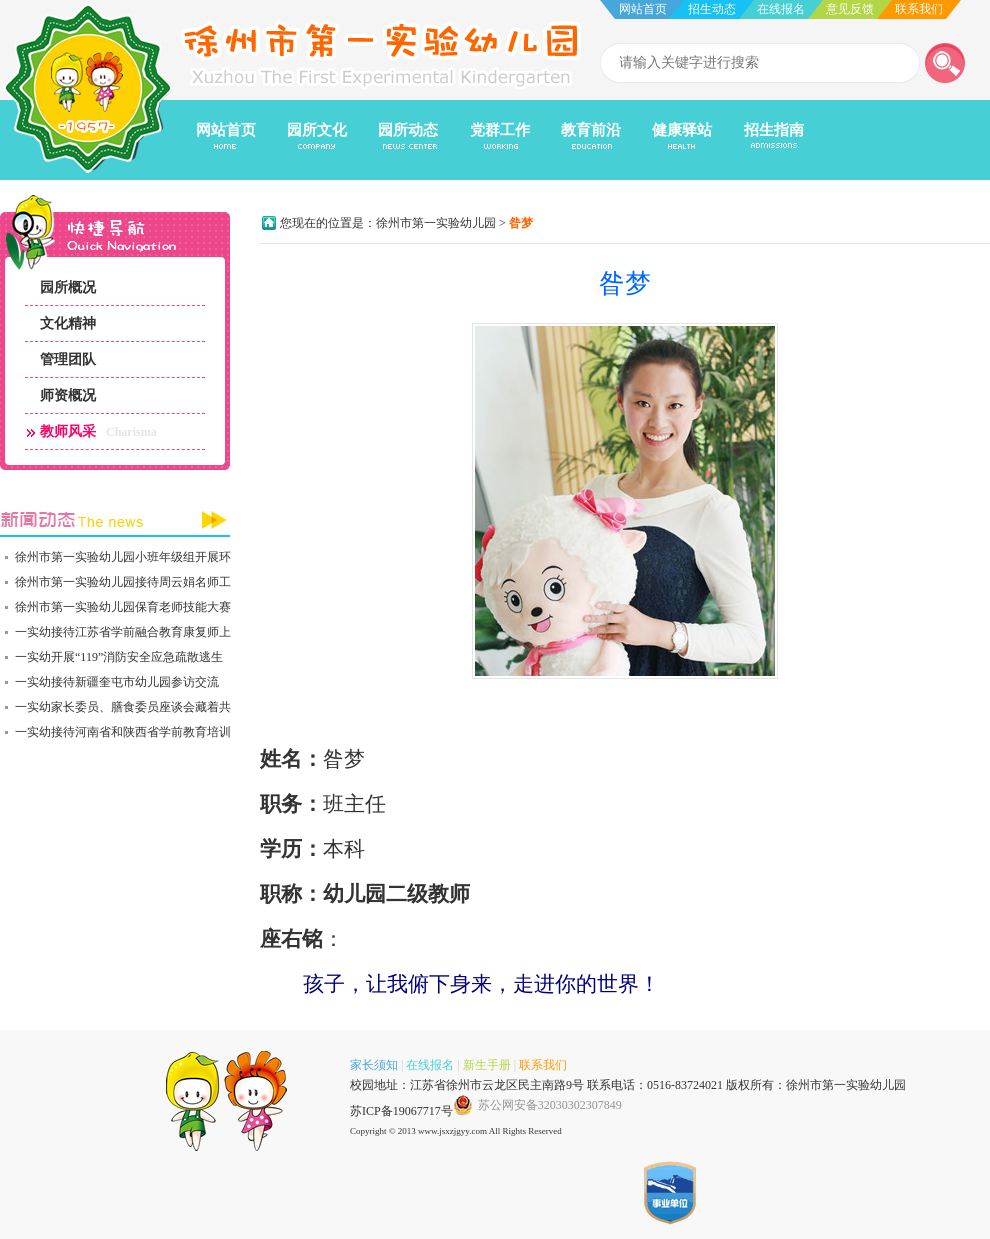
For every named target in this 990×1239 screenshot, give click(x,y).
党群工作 (500, 130)
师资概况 (68, 395)
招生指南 (774, 130)
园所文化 (317, 130)
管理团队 (68, 359)
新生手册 (487, 1065)
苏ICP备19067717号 (401, 1111)
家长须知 (374, 1065)
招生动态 (712, 9)
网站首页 (643, 9)
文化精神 (68, 323)
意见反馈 (850, 9)
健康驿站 (682, 130)
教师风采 (68, 431)
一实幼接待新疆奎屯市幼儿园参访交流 (117, 682)
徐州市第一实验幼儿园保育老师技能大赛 (123, 607)
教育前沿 (591, 130)
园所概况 (68, 287)
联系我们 (919, 9)
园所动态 (408, 130)
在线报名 (781, 9)
